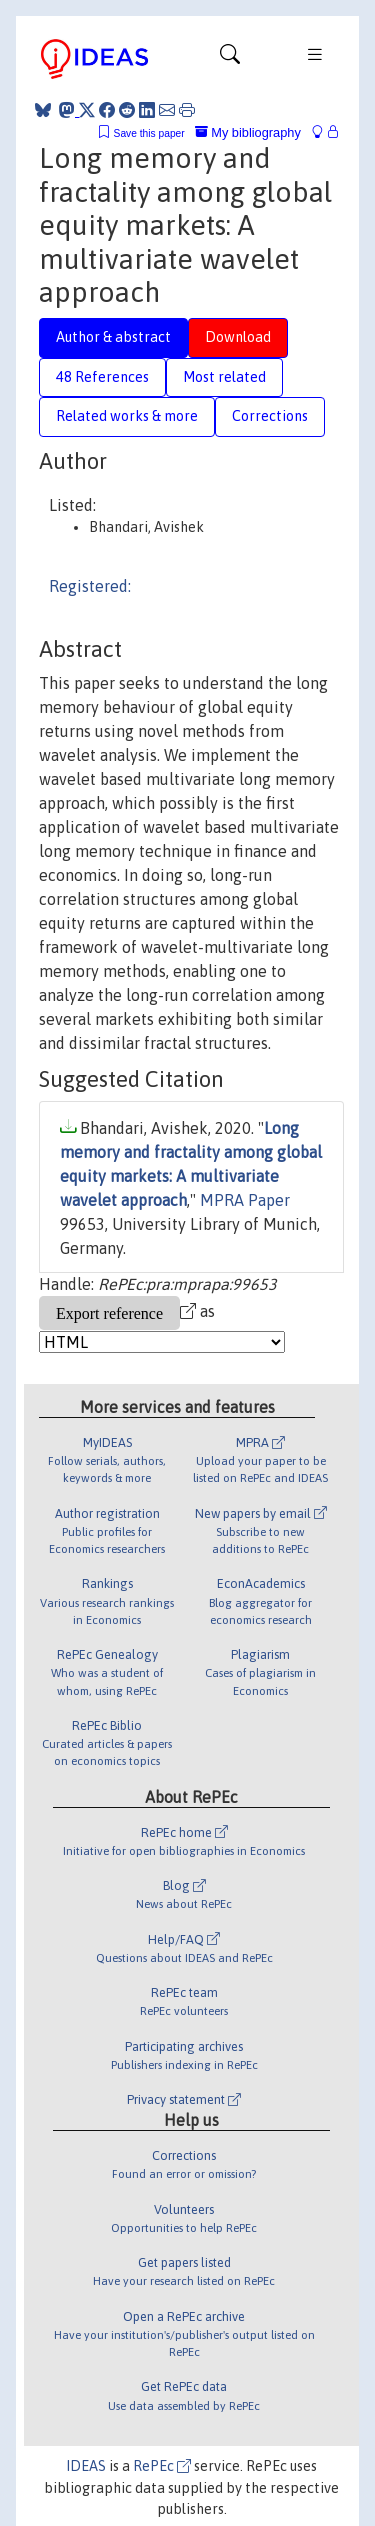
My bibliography (248, 132)
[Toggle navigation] (230, 59)
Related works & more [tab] (127, 416)
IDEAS (86, 2466)
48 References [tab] (102, 377)
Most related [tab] (224, 377)
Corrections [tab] (270, 416)
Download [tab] (238, 337)
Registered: (90, 586)
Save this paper (149, 133)
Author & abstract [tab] (113, 337)
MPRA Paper (245, 1200)
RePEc (162, 2466)
